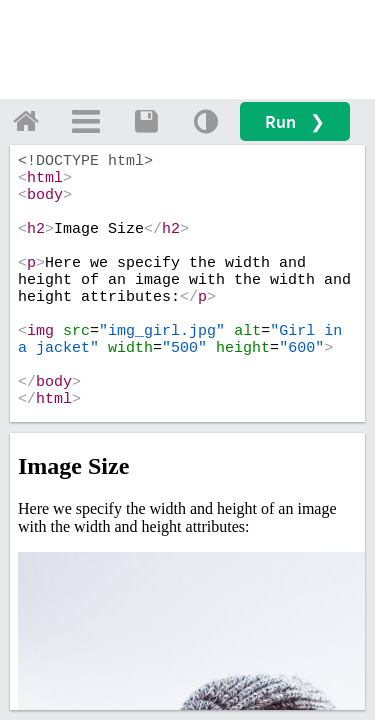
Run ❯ (295, 121)
